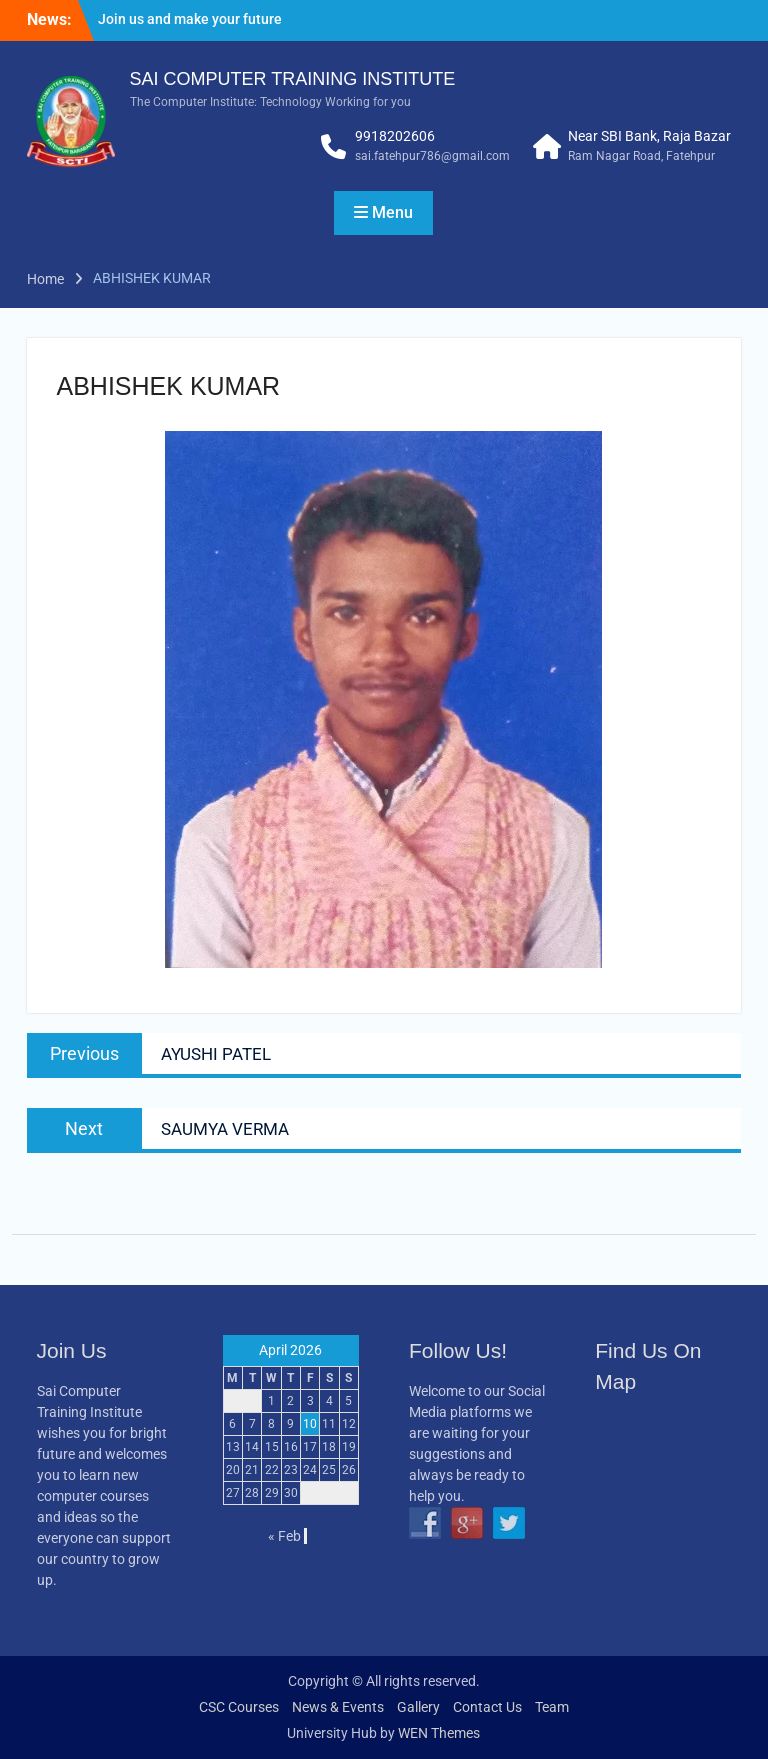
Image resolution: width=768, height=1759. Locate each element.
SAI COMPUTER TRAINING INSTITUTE (293, 79)
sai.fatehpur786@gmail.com (432, 156)
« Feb (284, 1536)
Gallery (418, 1707)
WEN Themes (439, 1733)
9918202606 (395, 136)
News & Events (338, 1707)
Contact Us (487, 1707)
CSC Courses (239, 1707)
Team (552, 1707)
